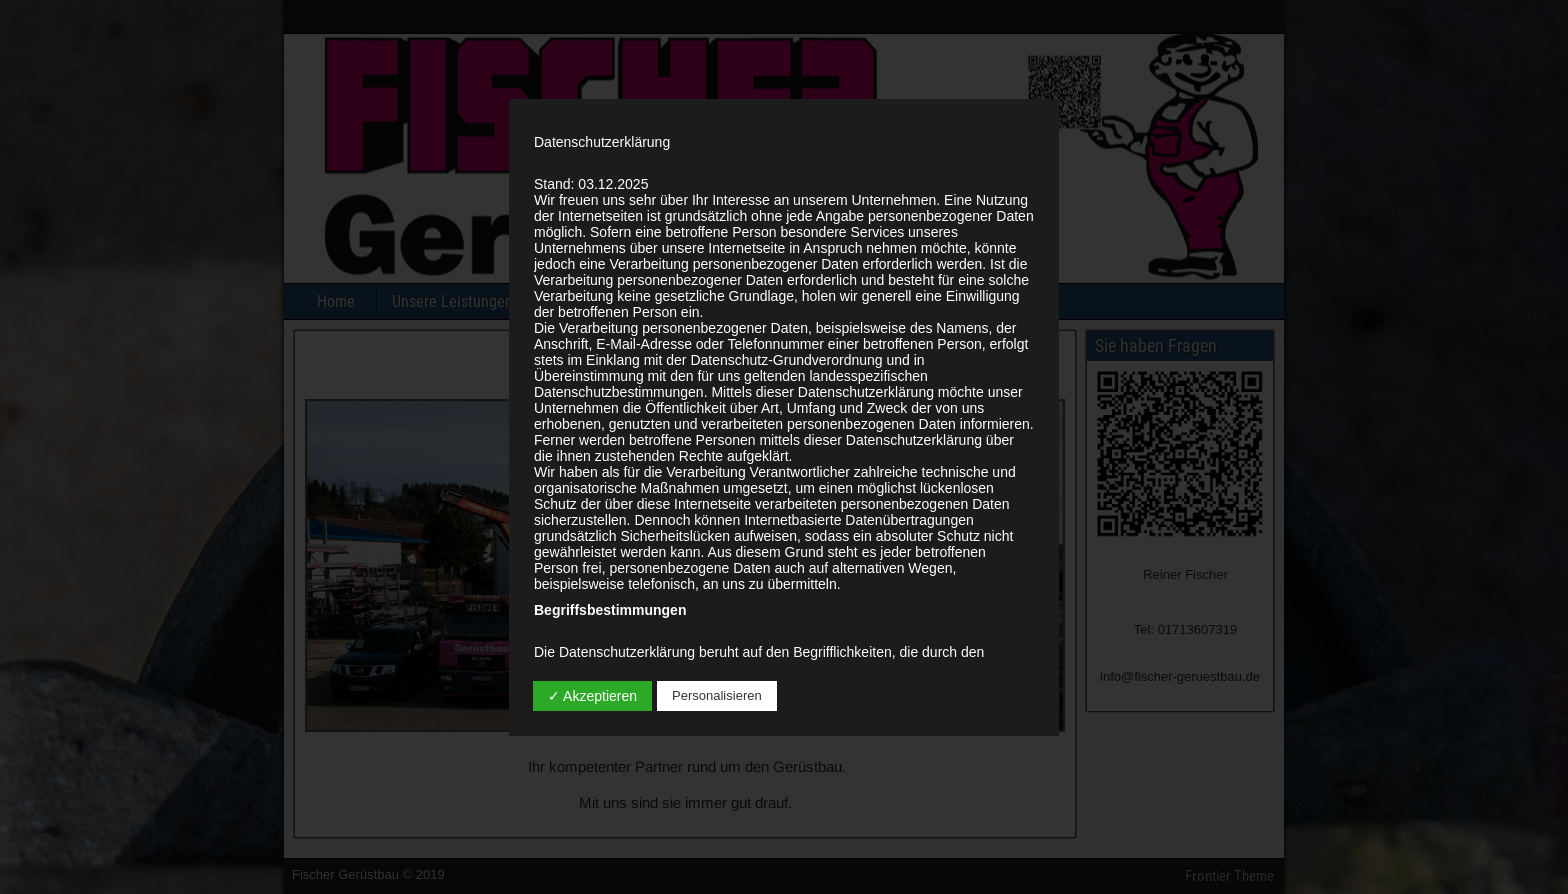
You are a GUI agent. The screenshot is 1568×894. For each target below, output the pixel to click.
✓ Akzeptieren (592, 696)
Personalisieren (717, 695)
